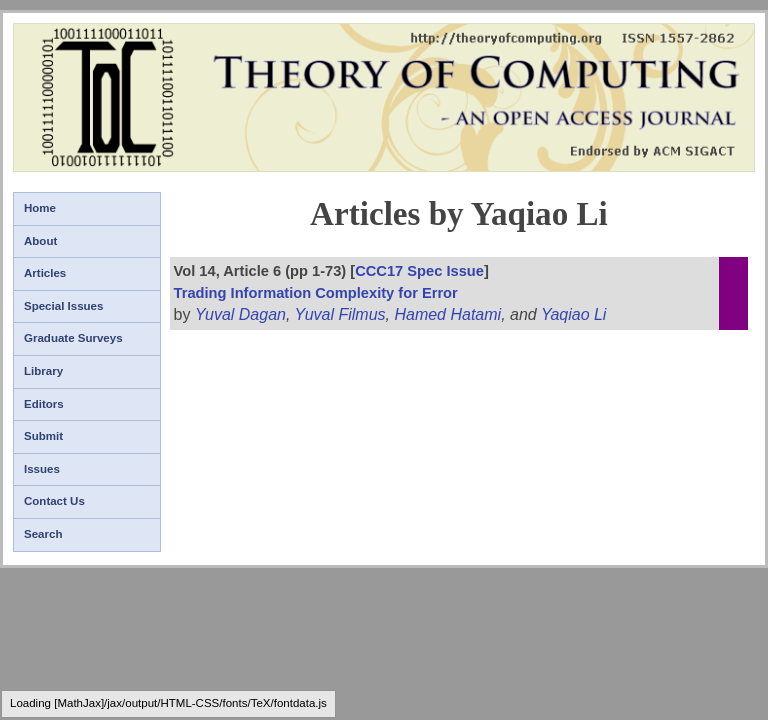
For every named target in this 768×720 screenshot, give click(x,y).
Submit (43, 436)
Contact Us (54, 501)
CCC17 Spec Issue (419, 271)
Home (40, 208)
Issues (42, 469)
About (40, 241)
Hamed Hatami (447, 314)
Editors (44, 404)
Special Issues (63, 306)
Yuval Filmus (340, 314)
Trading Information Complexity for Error (316, 293)
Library (43, 371)
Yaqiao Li (574, 314)
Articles (45, 273)
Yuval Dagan (240, 314)
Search (43, 534)
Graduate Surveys (73, 338)
